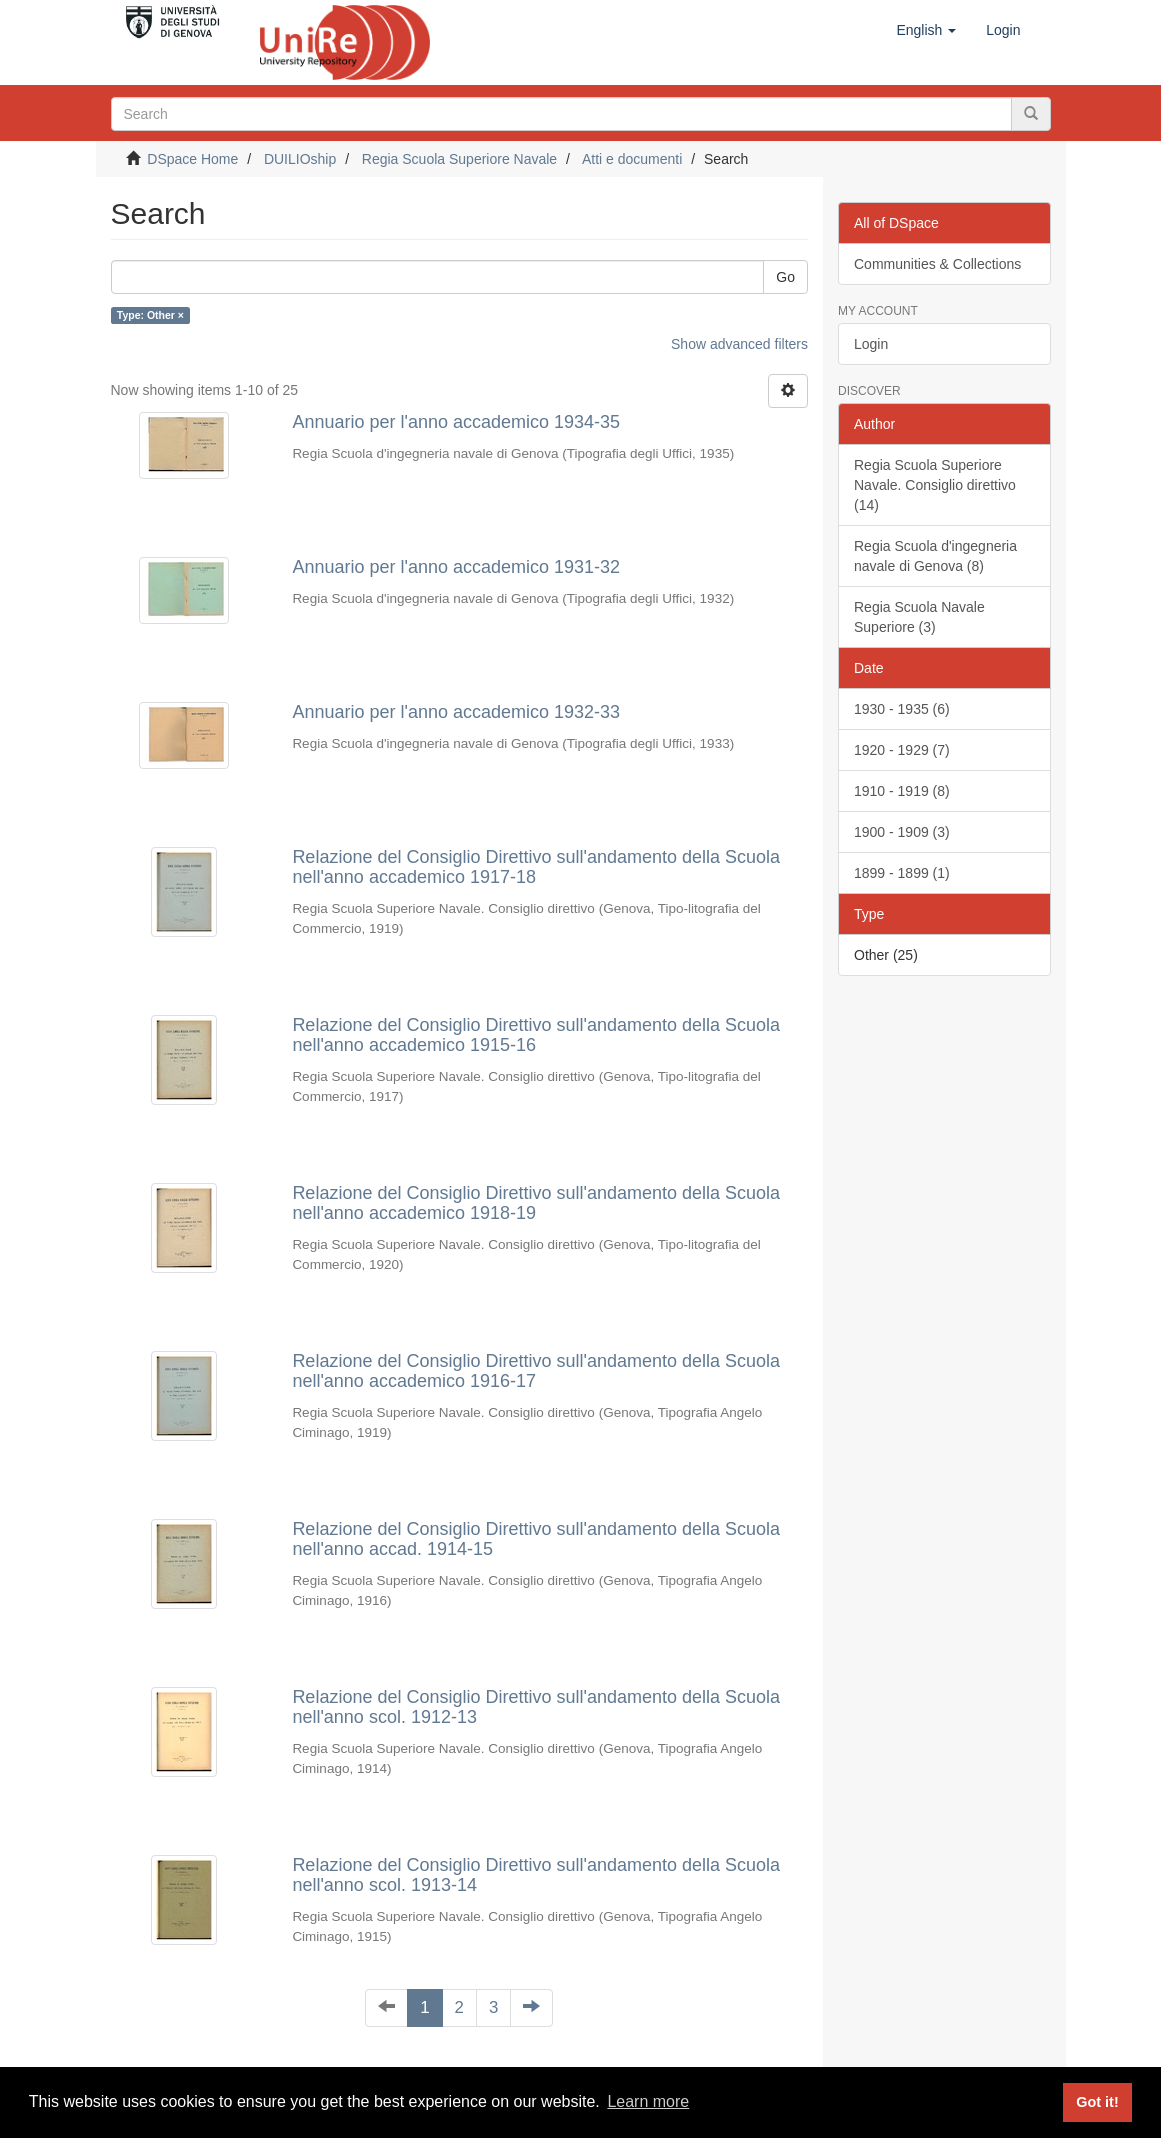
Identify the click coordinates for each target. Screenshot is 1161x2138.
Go (785, 277)
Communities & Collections (937, 264)
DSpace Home (192, 159)
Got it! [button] (1097, 2102)
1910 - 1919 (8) (902, 791)
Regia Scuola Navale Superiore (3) (919, 617)
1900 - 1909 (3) (902, 832)
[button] (926, 30)
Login (871, 344)
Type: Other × (150, 315)
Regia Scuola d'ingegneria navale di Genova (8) (935, 556)
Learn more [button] (648, 2101)
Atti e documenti (632, 159)
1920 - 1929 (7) (902, 750)
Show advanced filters (739, 344)
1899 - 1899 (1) (902, 873)
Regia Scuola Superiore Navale (459, 159)
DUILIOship (300, 159)
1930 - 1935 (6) (902, 709)
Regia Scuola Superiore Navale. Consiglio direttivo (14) (935, 485)
